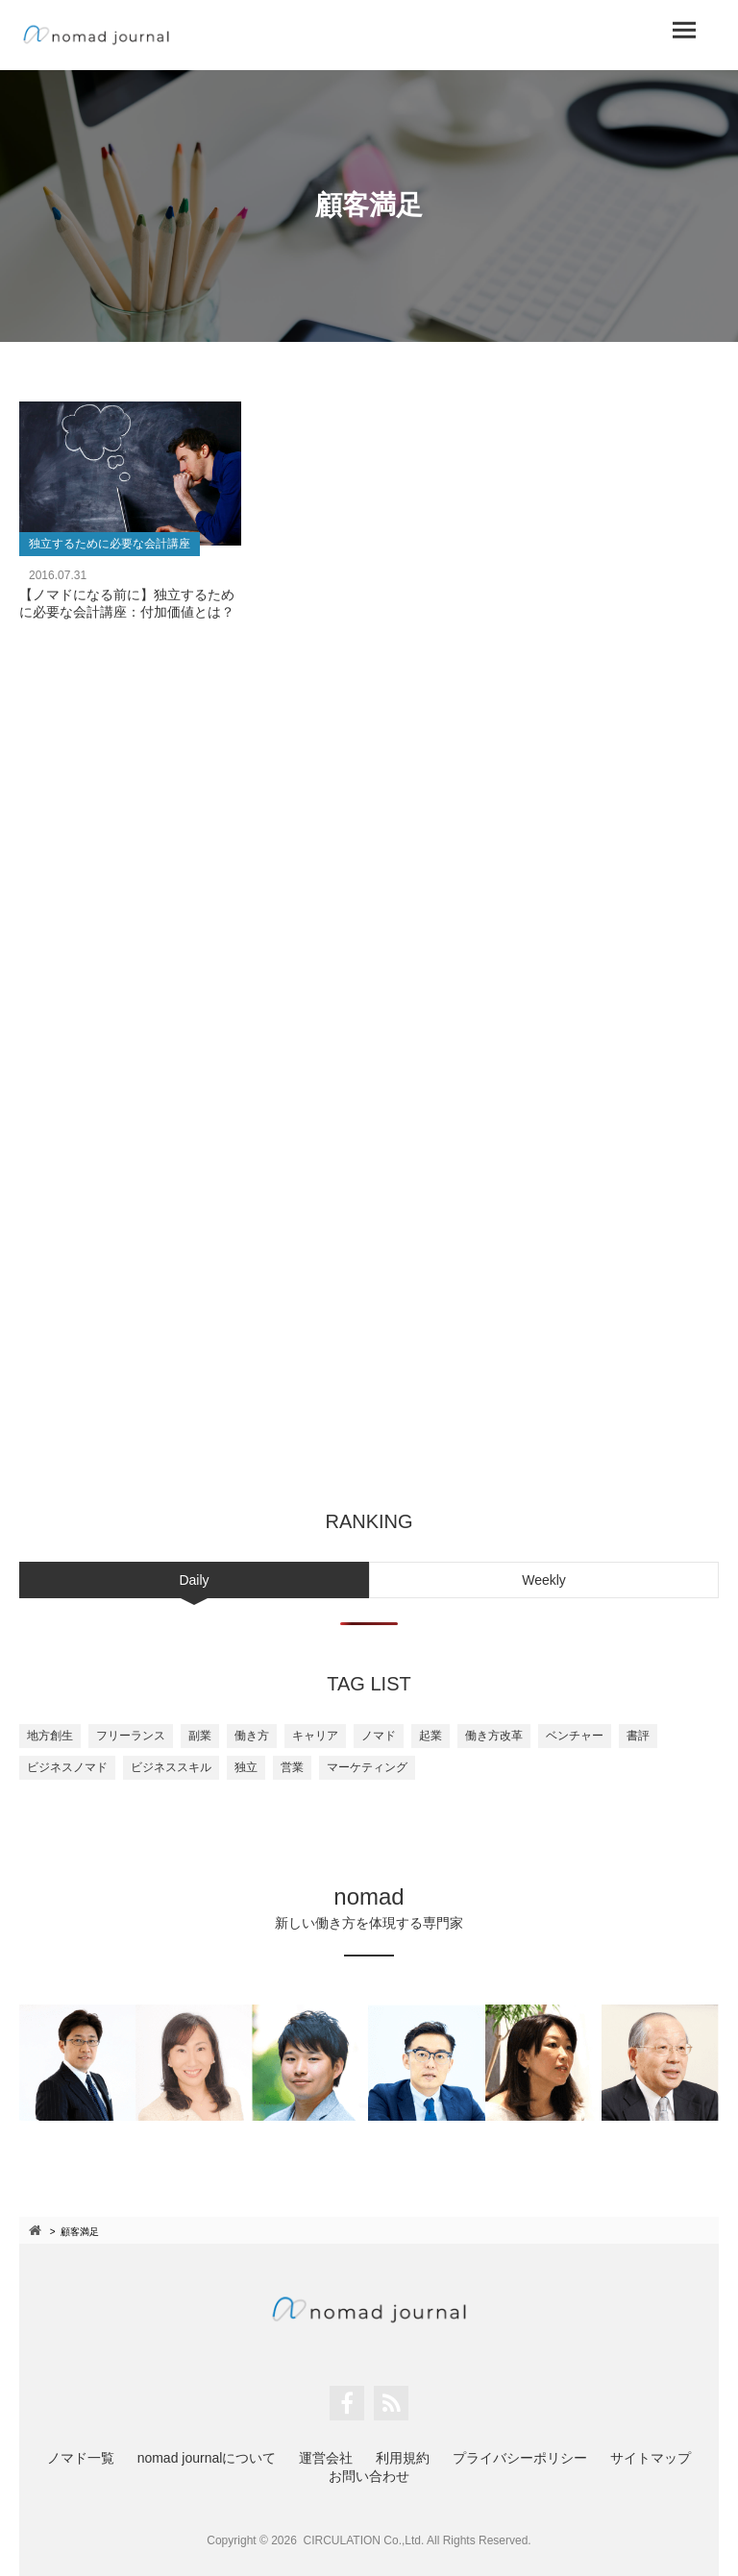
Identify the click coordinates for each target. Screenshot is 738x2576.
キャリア (315, 1735)
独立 (246, 1767)
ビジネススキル (171, 1767)
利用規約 (403, 2458)
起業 (430, 1735)
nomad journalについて (207, 2458)
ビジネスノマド (67, 1767)
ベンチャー (574, 1735)
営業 (292, 1767)
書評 (638, 1735)
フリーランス (130, 1735)
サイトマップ (650, 2458)
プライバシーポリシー (520, 2458)
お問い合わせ (369, 2476)
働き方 (251, 1735)
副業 (199, 1735)
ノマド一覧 (80, 2458)
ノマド (378, 1735)
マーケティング (367, 1767)
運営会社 (326, 2458)
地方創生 (50, 1735)
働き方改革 (494, 1735)
